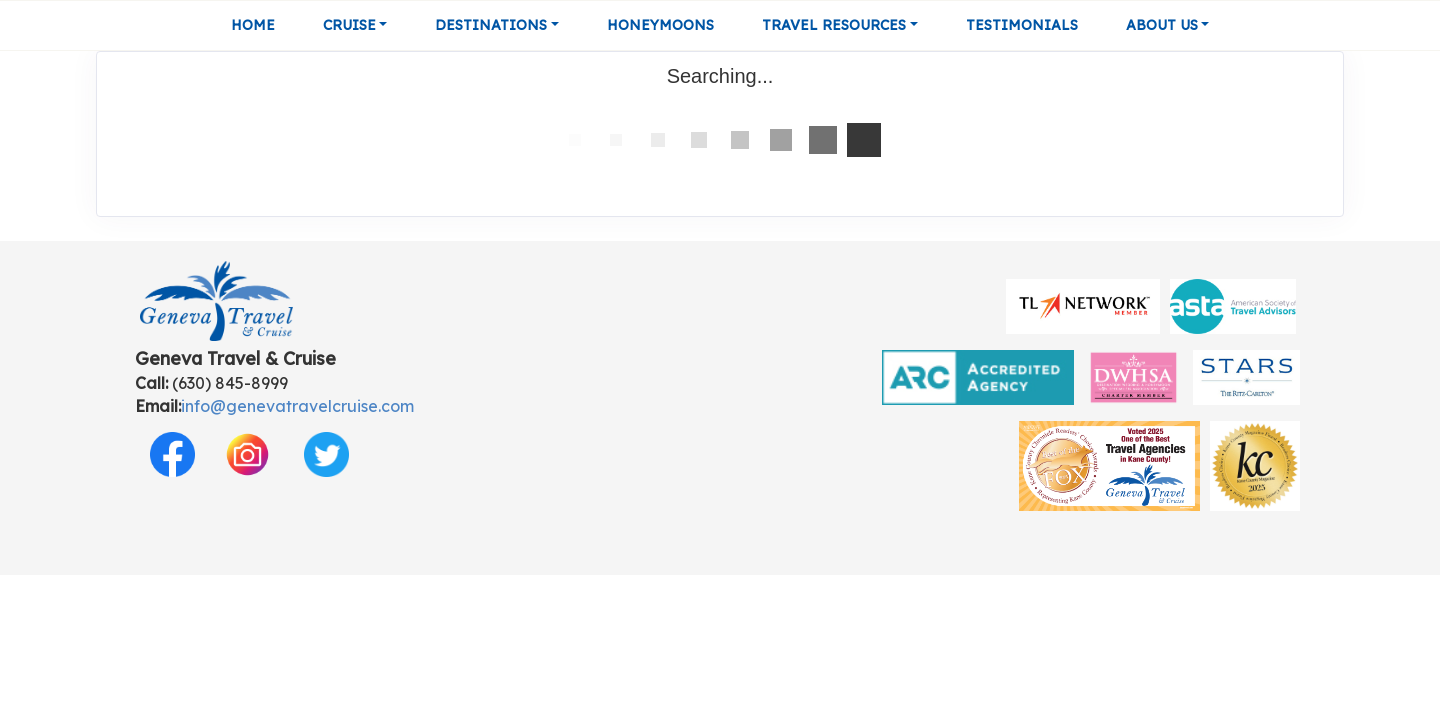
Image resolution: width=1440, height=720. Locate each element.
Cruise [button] (349, 25)
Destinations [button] (491, 25)
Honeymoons (660, 25)
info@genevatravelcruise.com (297, 406)
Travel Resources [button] (834, 25)
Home (253, 25)
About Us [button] (1162, 25)
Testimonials (1022, 25)
